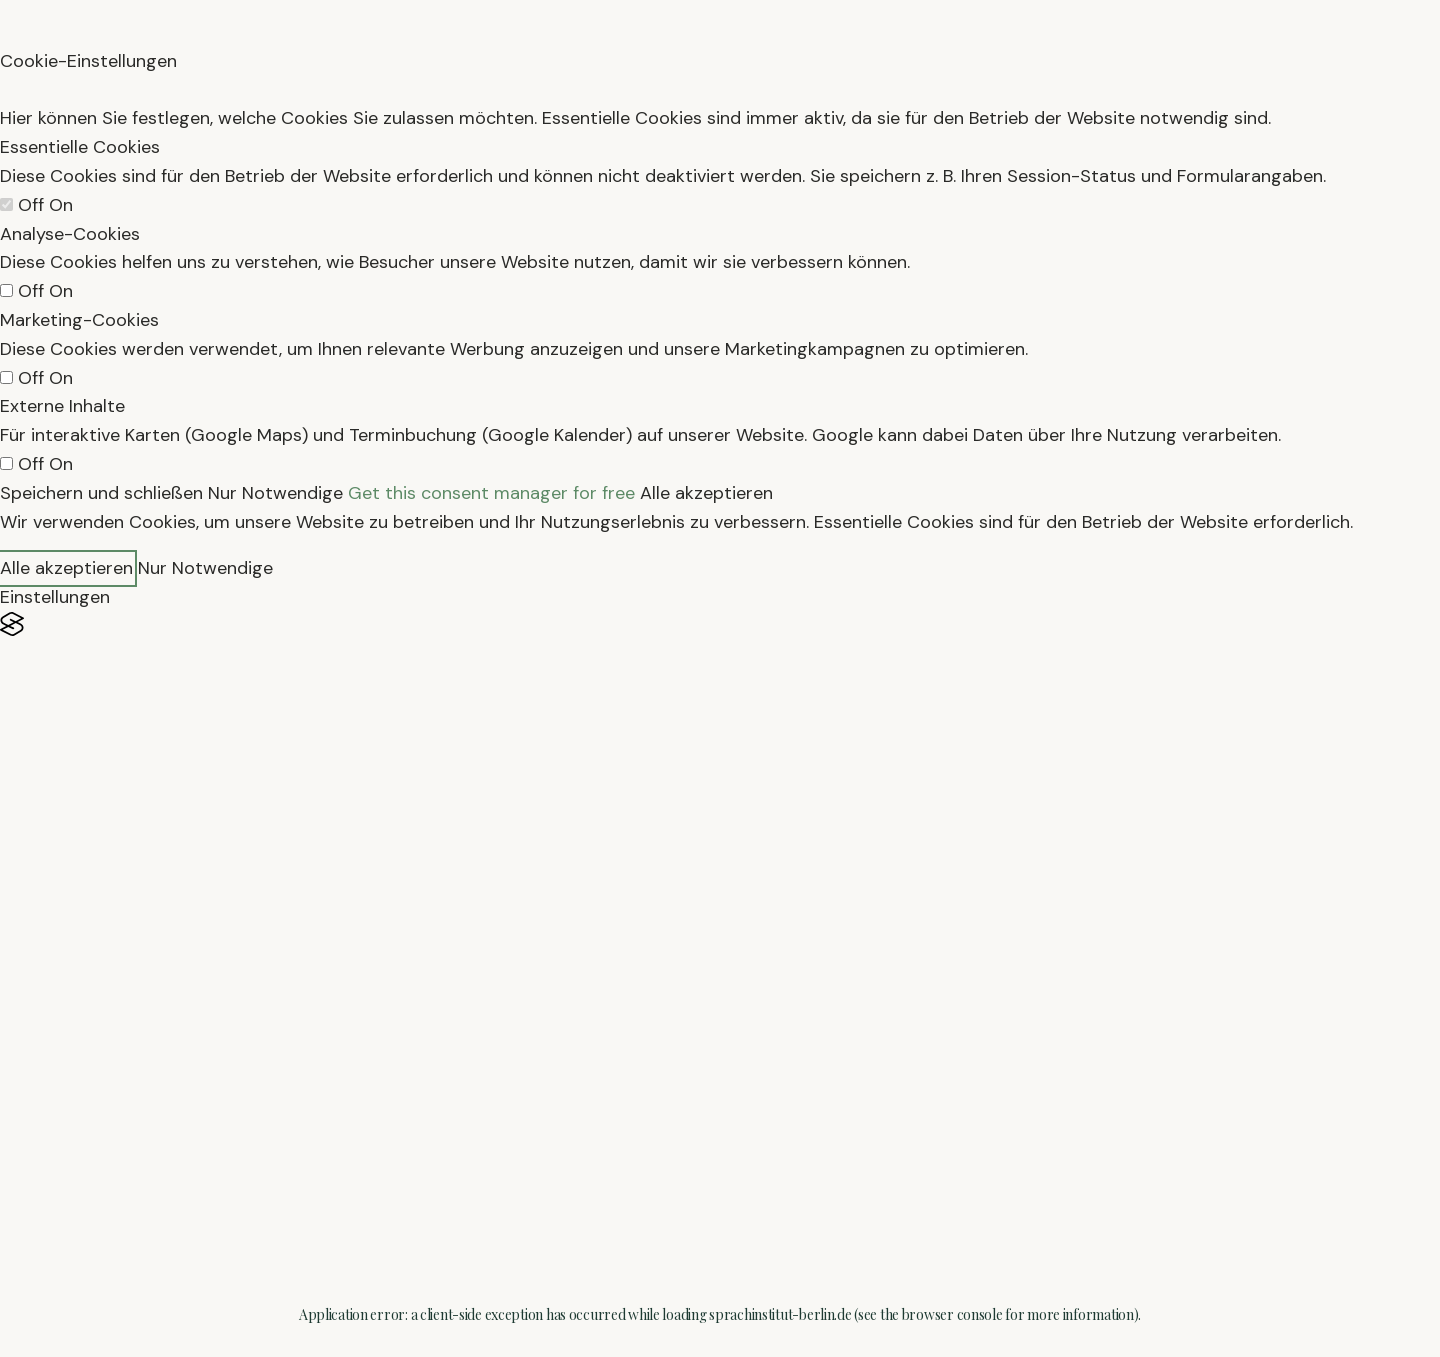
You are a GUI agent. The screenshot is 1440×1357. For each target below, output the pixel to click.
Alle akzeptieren (706, 493)
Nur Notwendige (275, 493)
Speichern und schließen (101, 493)
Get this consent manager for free (491, 493)
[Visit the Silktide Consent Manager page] (720, 624)
